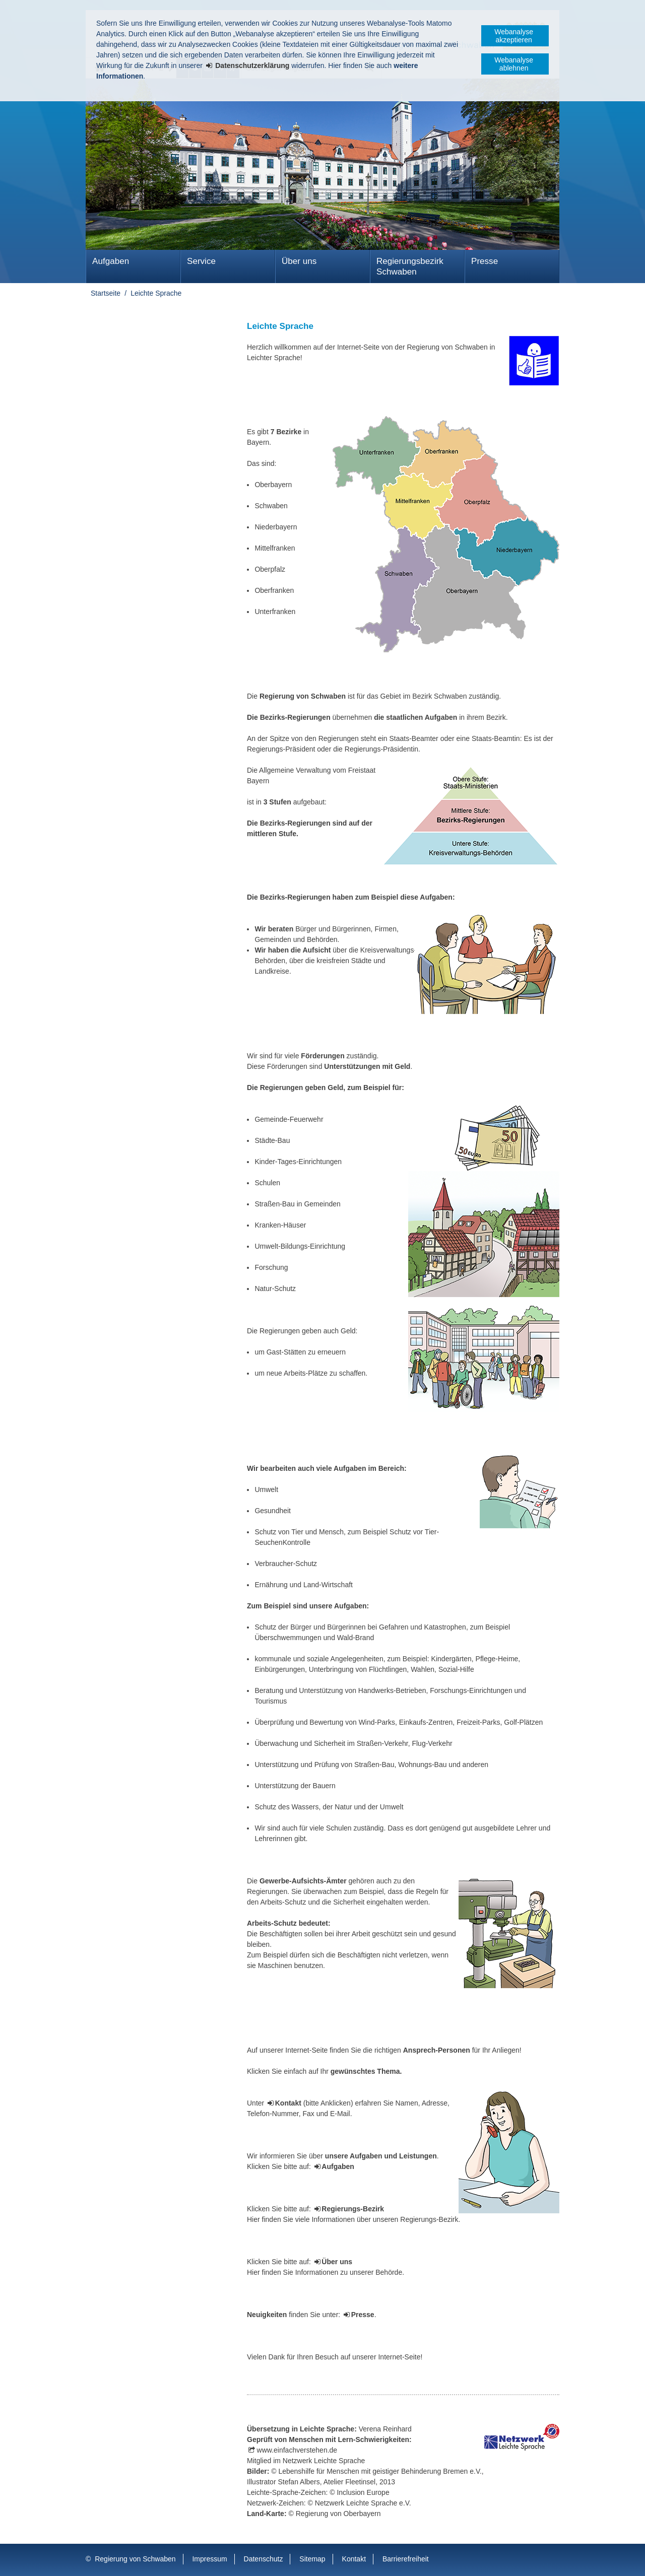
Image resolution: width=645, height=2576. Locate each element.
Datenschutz (263, 2559)
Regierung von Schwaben (135, 2559)
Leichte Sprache (156, 293)
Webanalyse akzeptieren (513, 36)
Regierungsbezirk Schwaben (409, 266)
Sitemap (312, 2559)
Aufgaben (110, 261)
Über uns (299, 261)
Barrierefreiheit (405, 2559)
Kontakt (354, 2559)
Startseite (105, 293)
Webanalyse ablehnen (513, 64)
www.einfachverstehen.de (297, 2450)
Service (201, 261)
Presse (484, 261)
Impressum (209, 2559)
